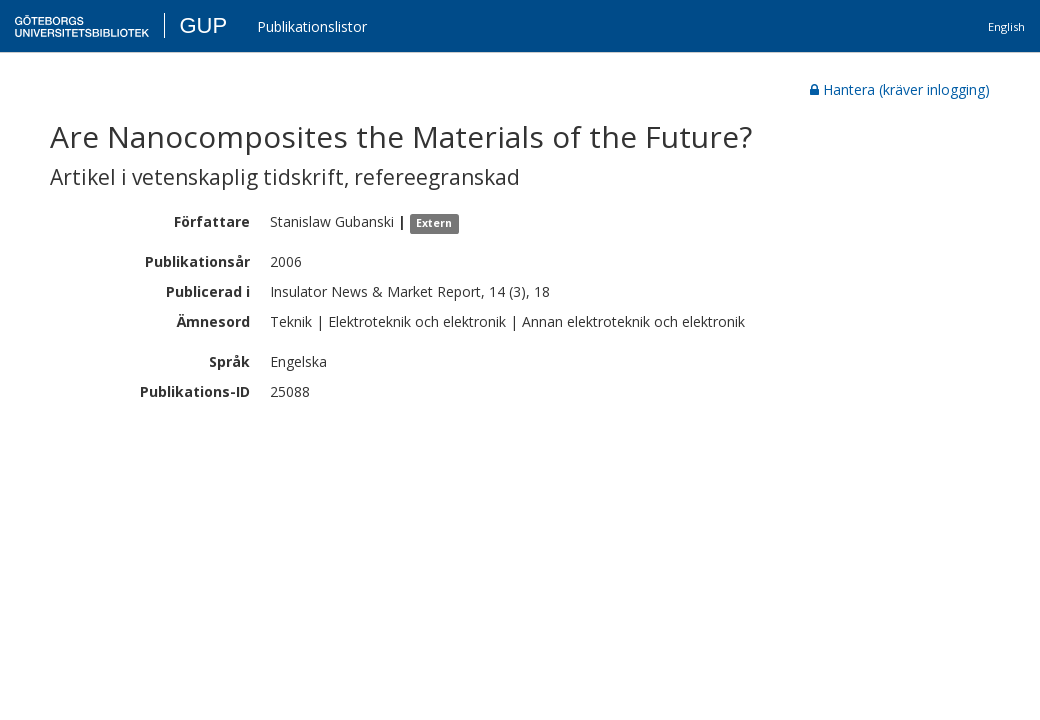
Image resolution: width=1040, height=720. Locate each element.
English (1006, 26)
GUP (203, 25)
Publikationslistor (312, 26)
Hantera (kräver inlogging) (900, 89)
